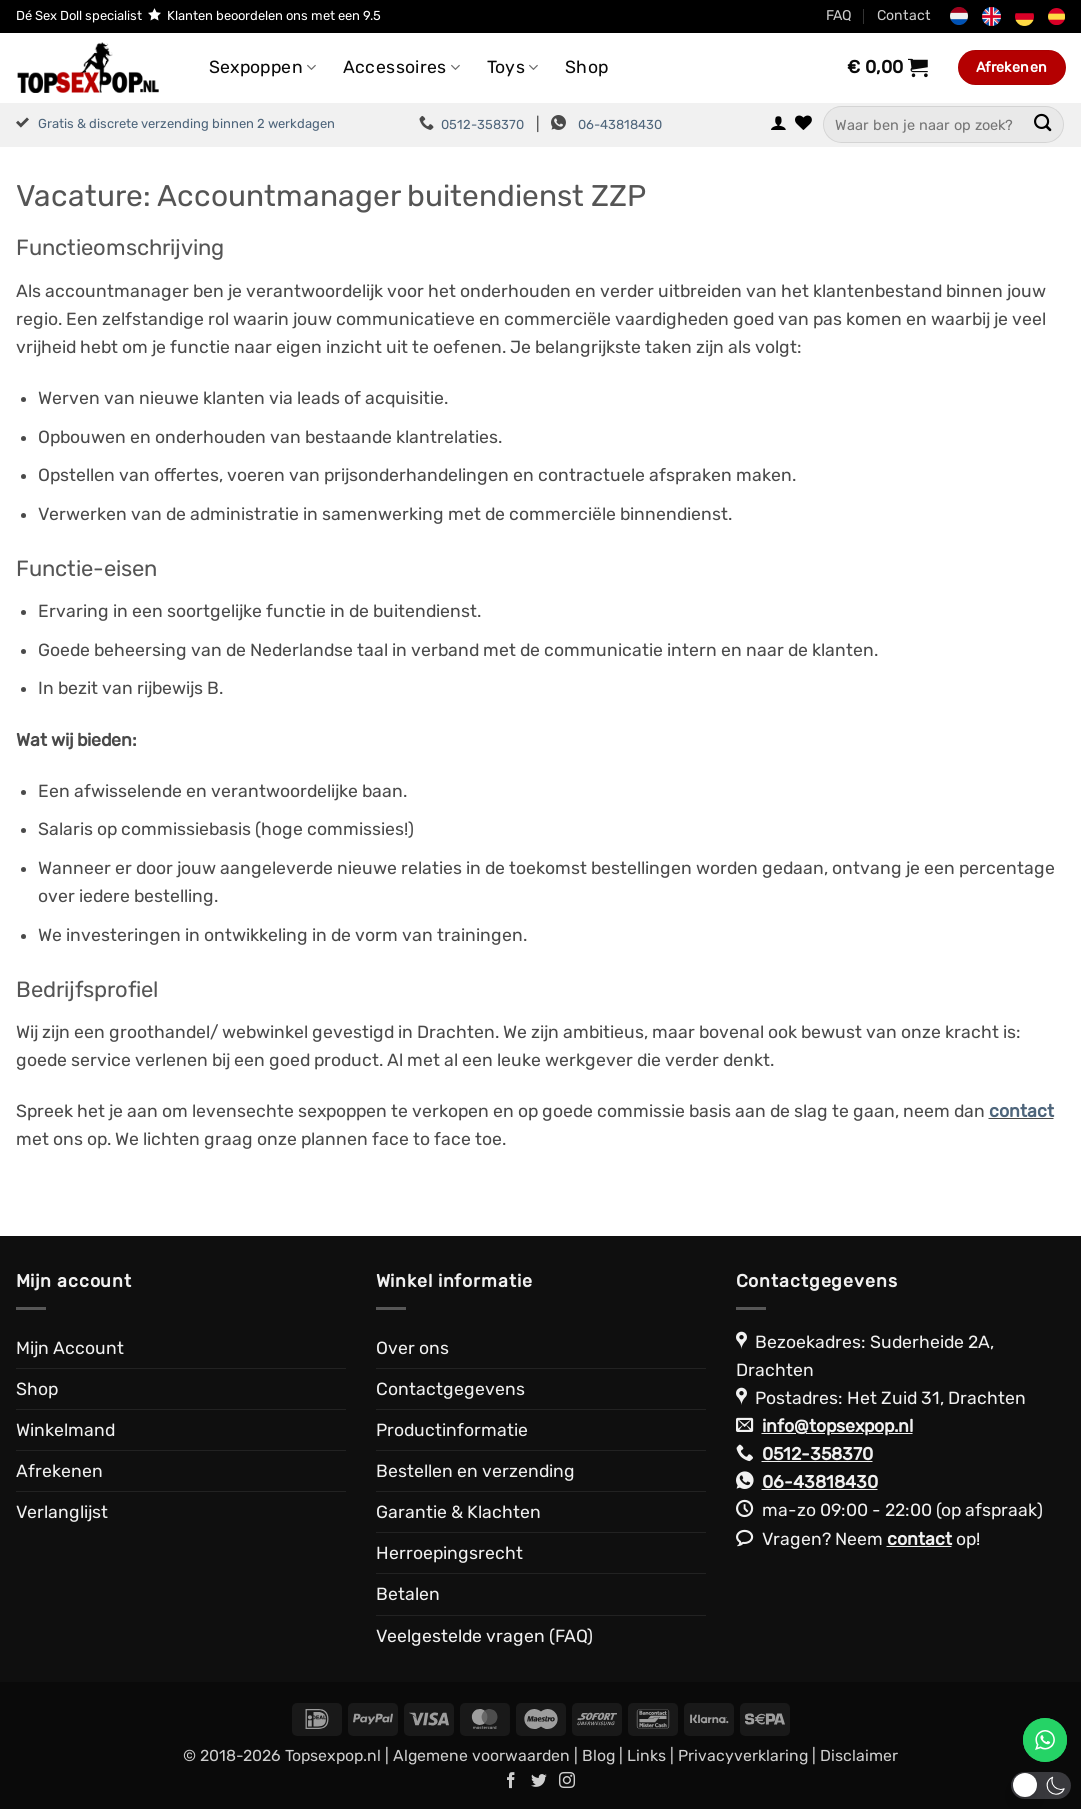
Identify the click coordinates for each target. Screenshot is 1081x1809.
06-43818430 (620, 124)
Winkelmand (65, 1430)
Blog (598, 1755)
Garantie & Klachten (458, 1512)
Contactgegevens (450, 1389)
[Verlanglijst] (803, 124)
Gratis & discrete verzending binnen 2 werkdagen (186, 123)
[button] (778, 124)
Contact (904, 15)
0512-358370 (482, 124)
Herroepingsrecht (449, 1553)
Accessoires (401, 67)
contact (919, 1539)
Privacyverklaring (743, 1755)
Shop (586, 67)
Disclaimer (859, 1755)
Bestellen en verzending (475, 1471)
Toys (513, 67)
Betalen (408, 1594)
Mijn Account (70, 1348)
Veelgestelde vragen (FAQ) (484, 1636)
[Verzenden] (1043, 124)
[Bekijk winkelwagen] (888, 67)
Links (646, 1755)
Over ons (412, 1348)
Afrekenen (59, 1471)
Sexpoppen (263, 67)
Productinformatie (452, 1430)
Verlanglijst (62, 1512)
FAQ (839, 15)
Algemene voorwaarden (481, 1755)
